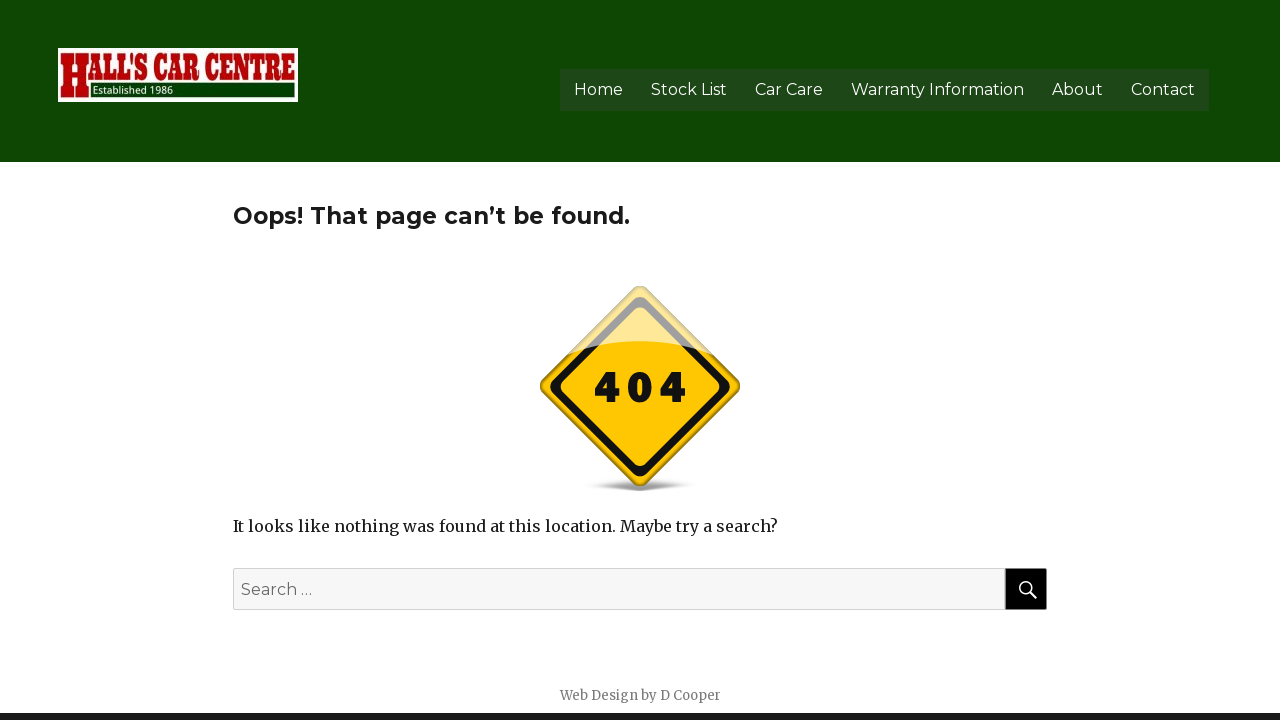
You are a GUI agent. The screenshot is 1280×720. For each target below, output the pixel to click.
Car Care (789, 89)
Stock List (689, 89)
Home (598, 89)
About (1077, 89)
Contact (1163, 89)
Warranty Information (937, 89)
